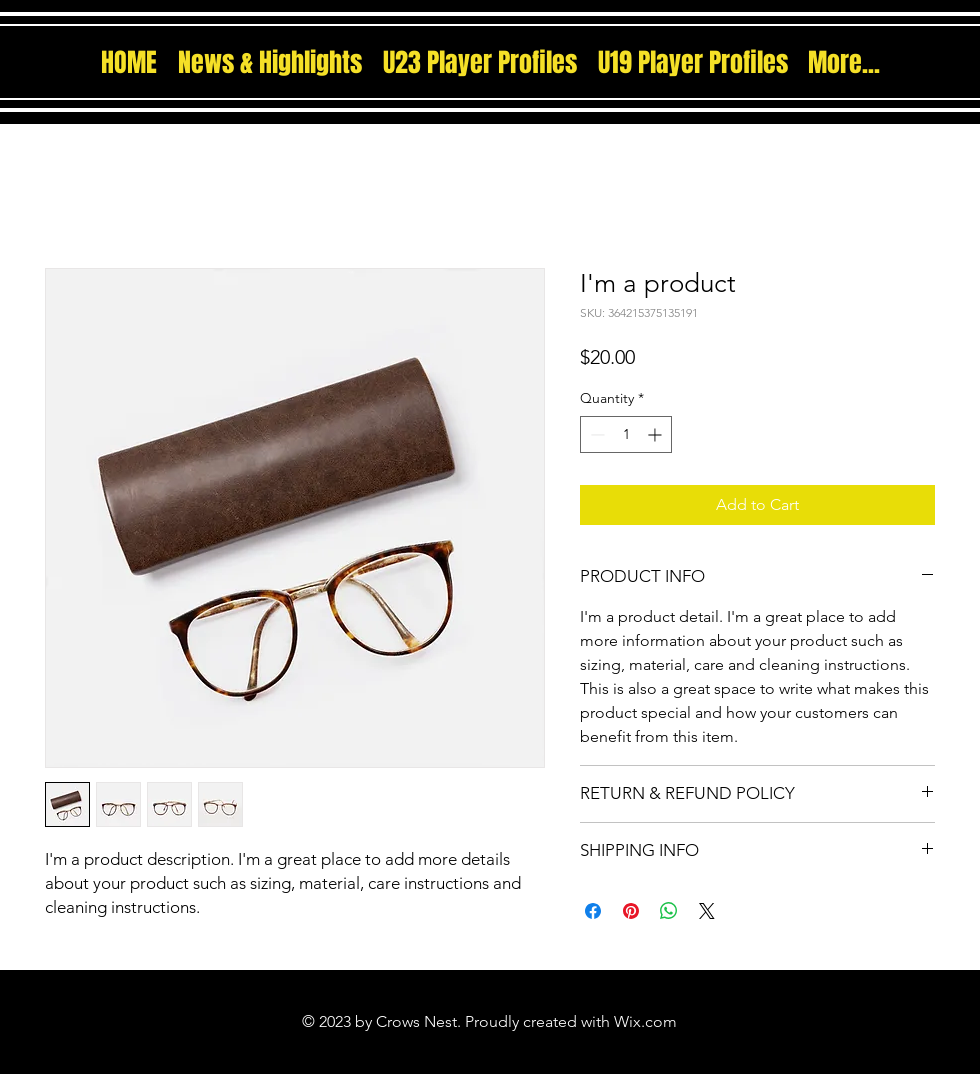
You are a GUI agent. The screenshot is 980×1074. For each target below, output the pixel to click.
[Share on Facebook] (593, 911)
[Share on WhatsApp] (669, 911)
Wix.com (645, 1021)
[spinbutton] (626, 434)
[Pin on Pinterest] (631, 911)
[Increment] (656, 434)
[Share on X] (707, 911)
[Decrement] (595, 434)
